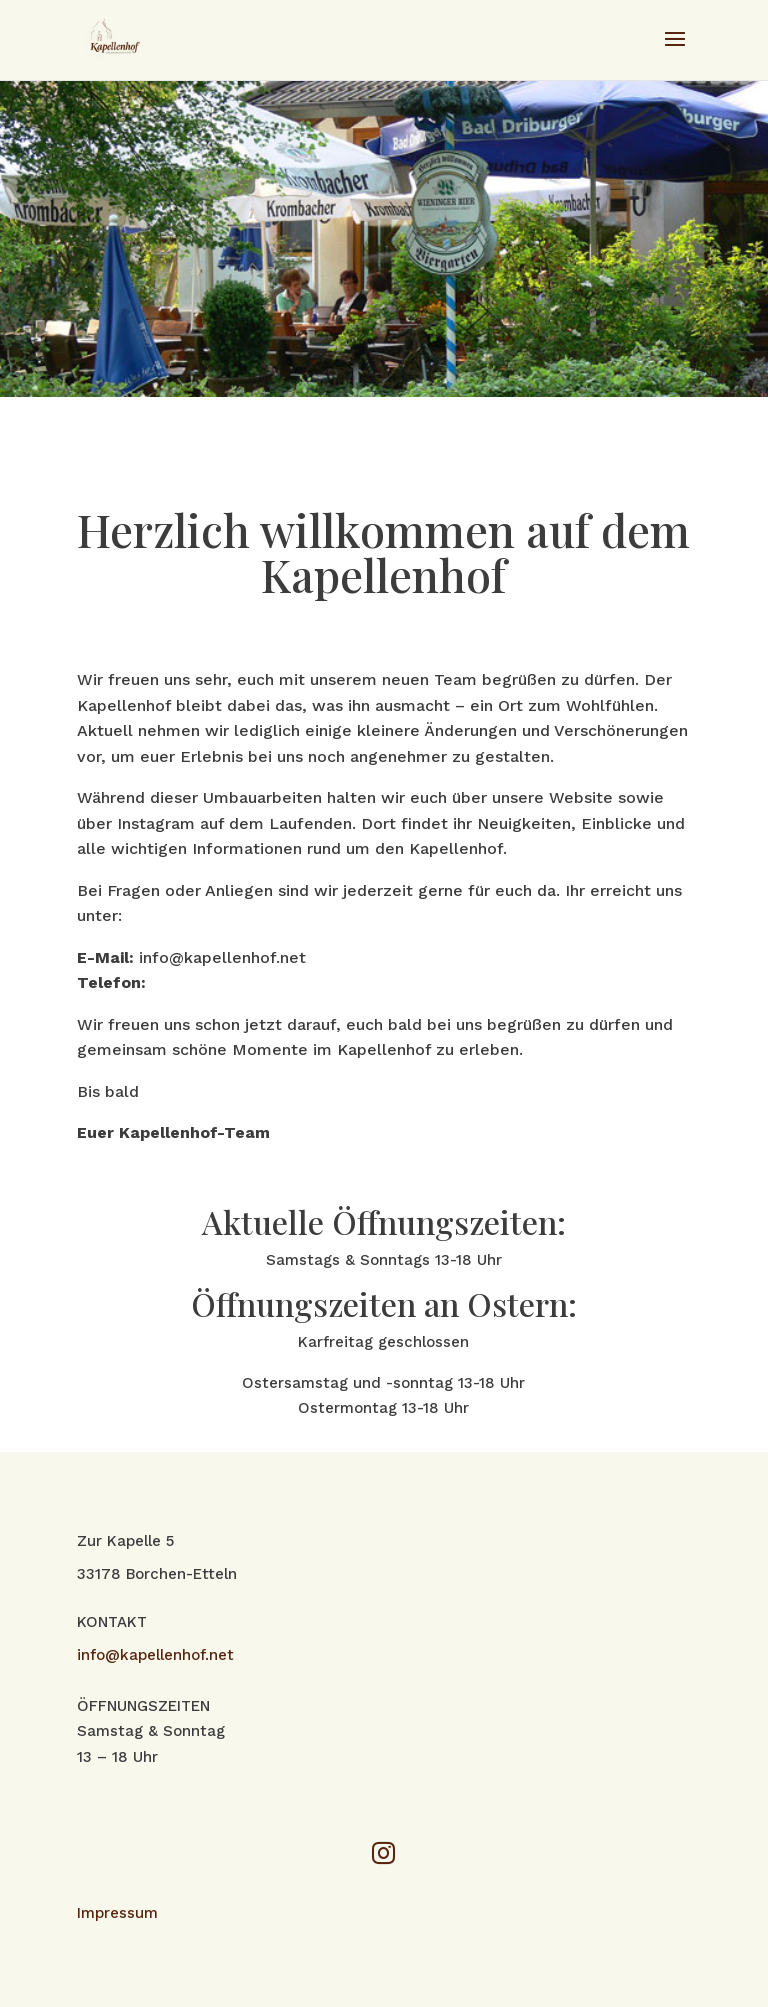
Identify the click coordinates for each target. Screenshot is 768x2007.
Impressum (117, 1913)
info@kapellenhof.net (155, 1655)
